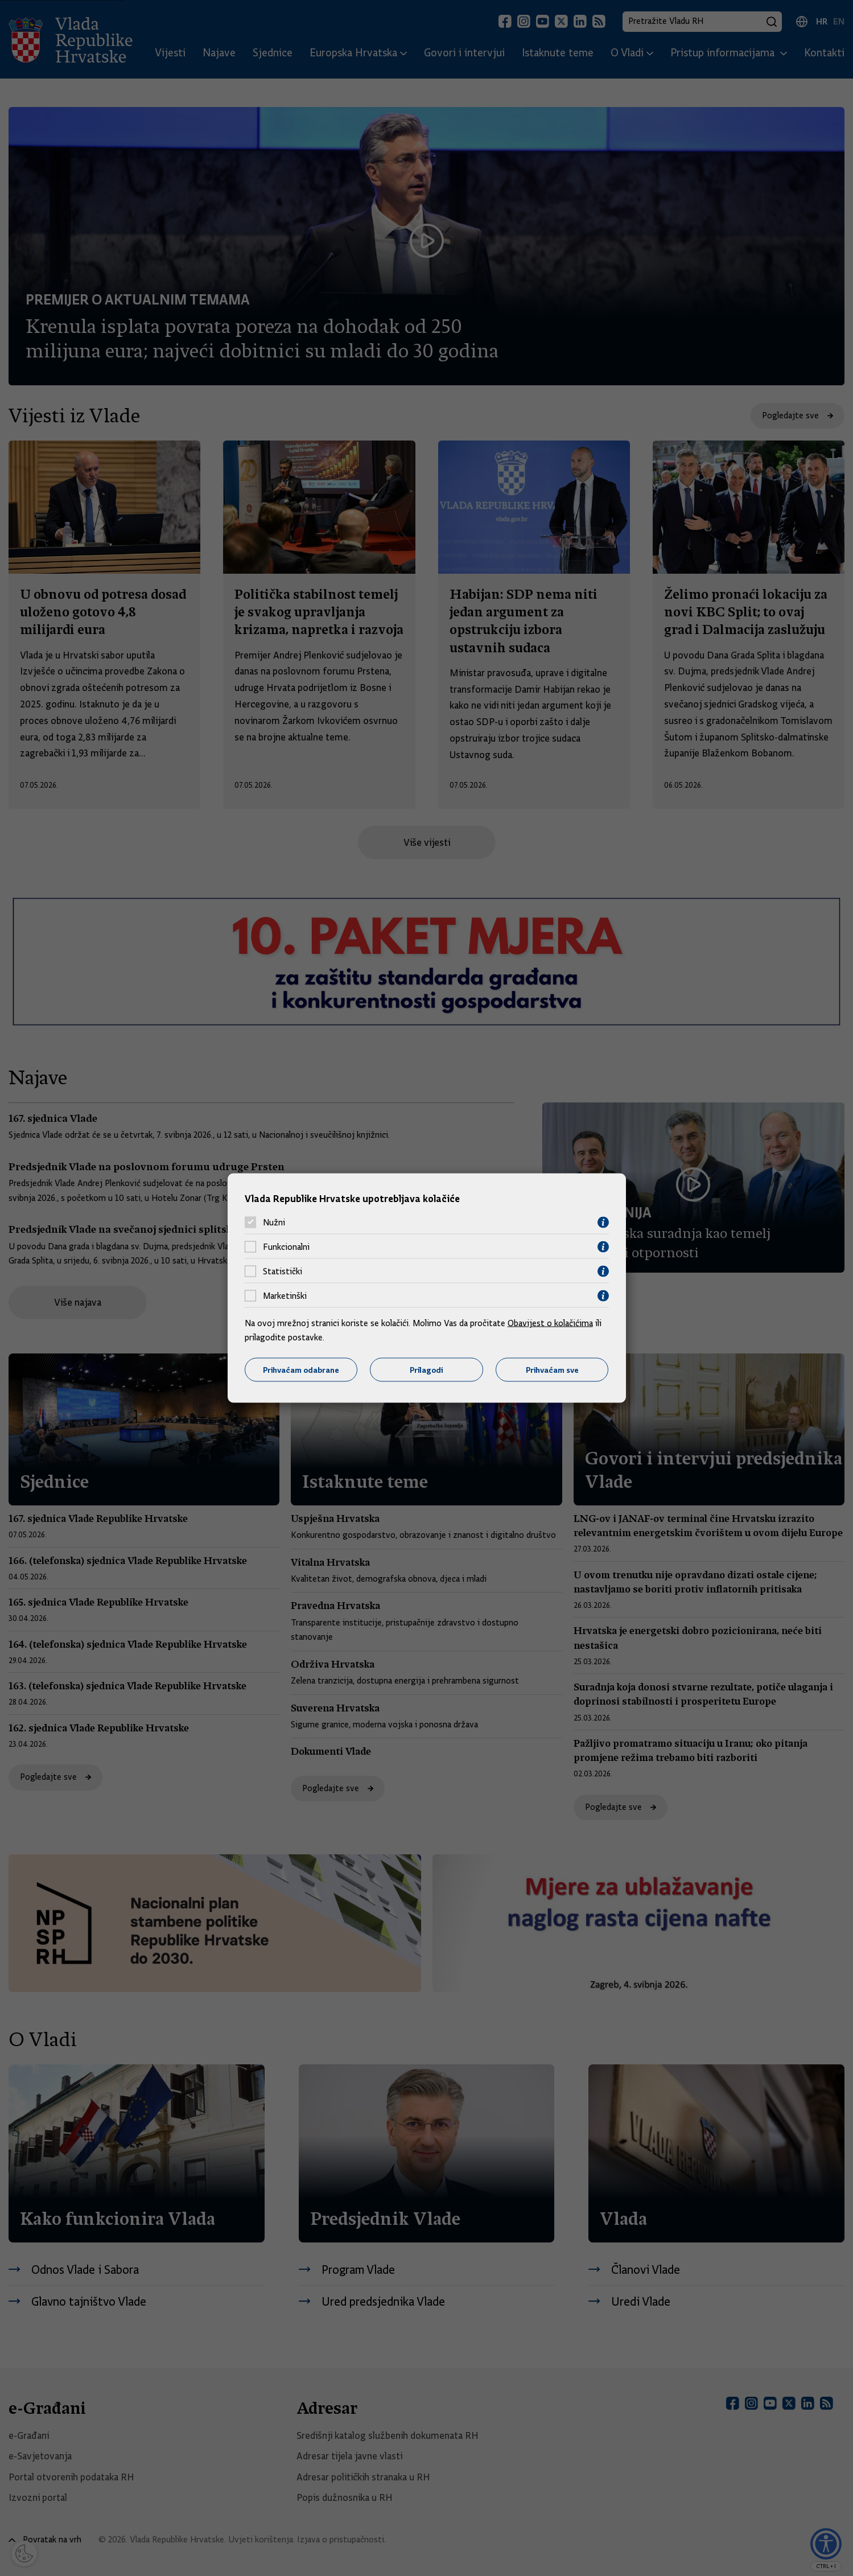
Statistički (282, 1271)
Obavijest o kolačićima (550, 1323)
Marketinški (285, 1296)
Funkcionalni (286, 1247)
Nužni (274, 1222)
